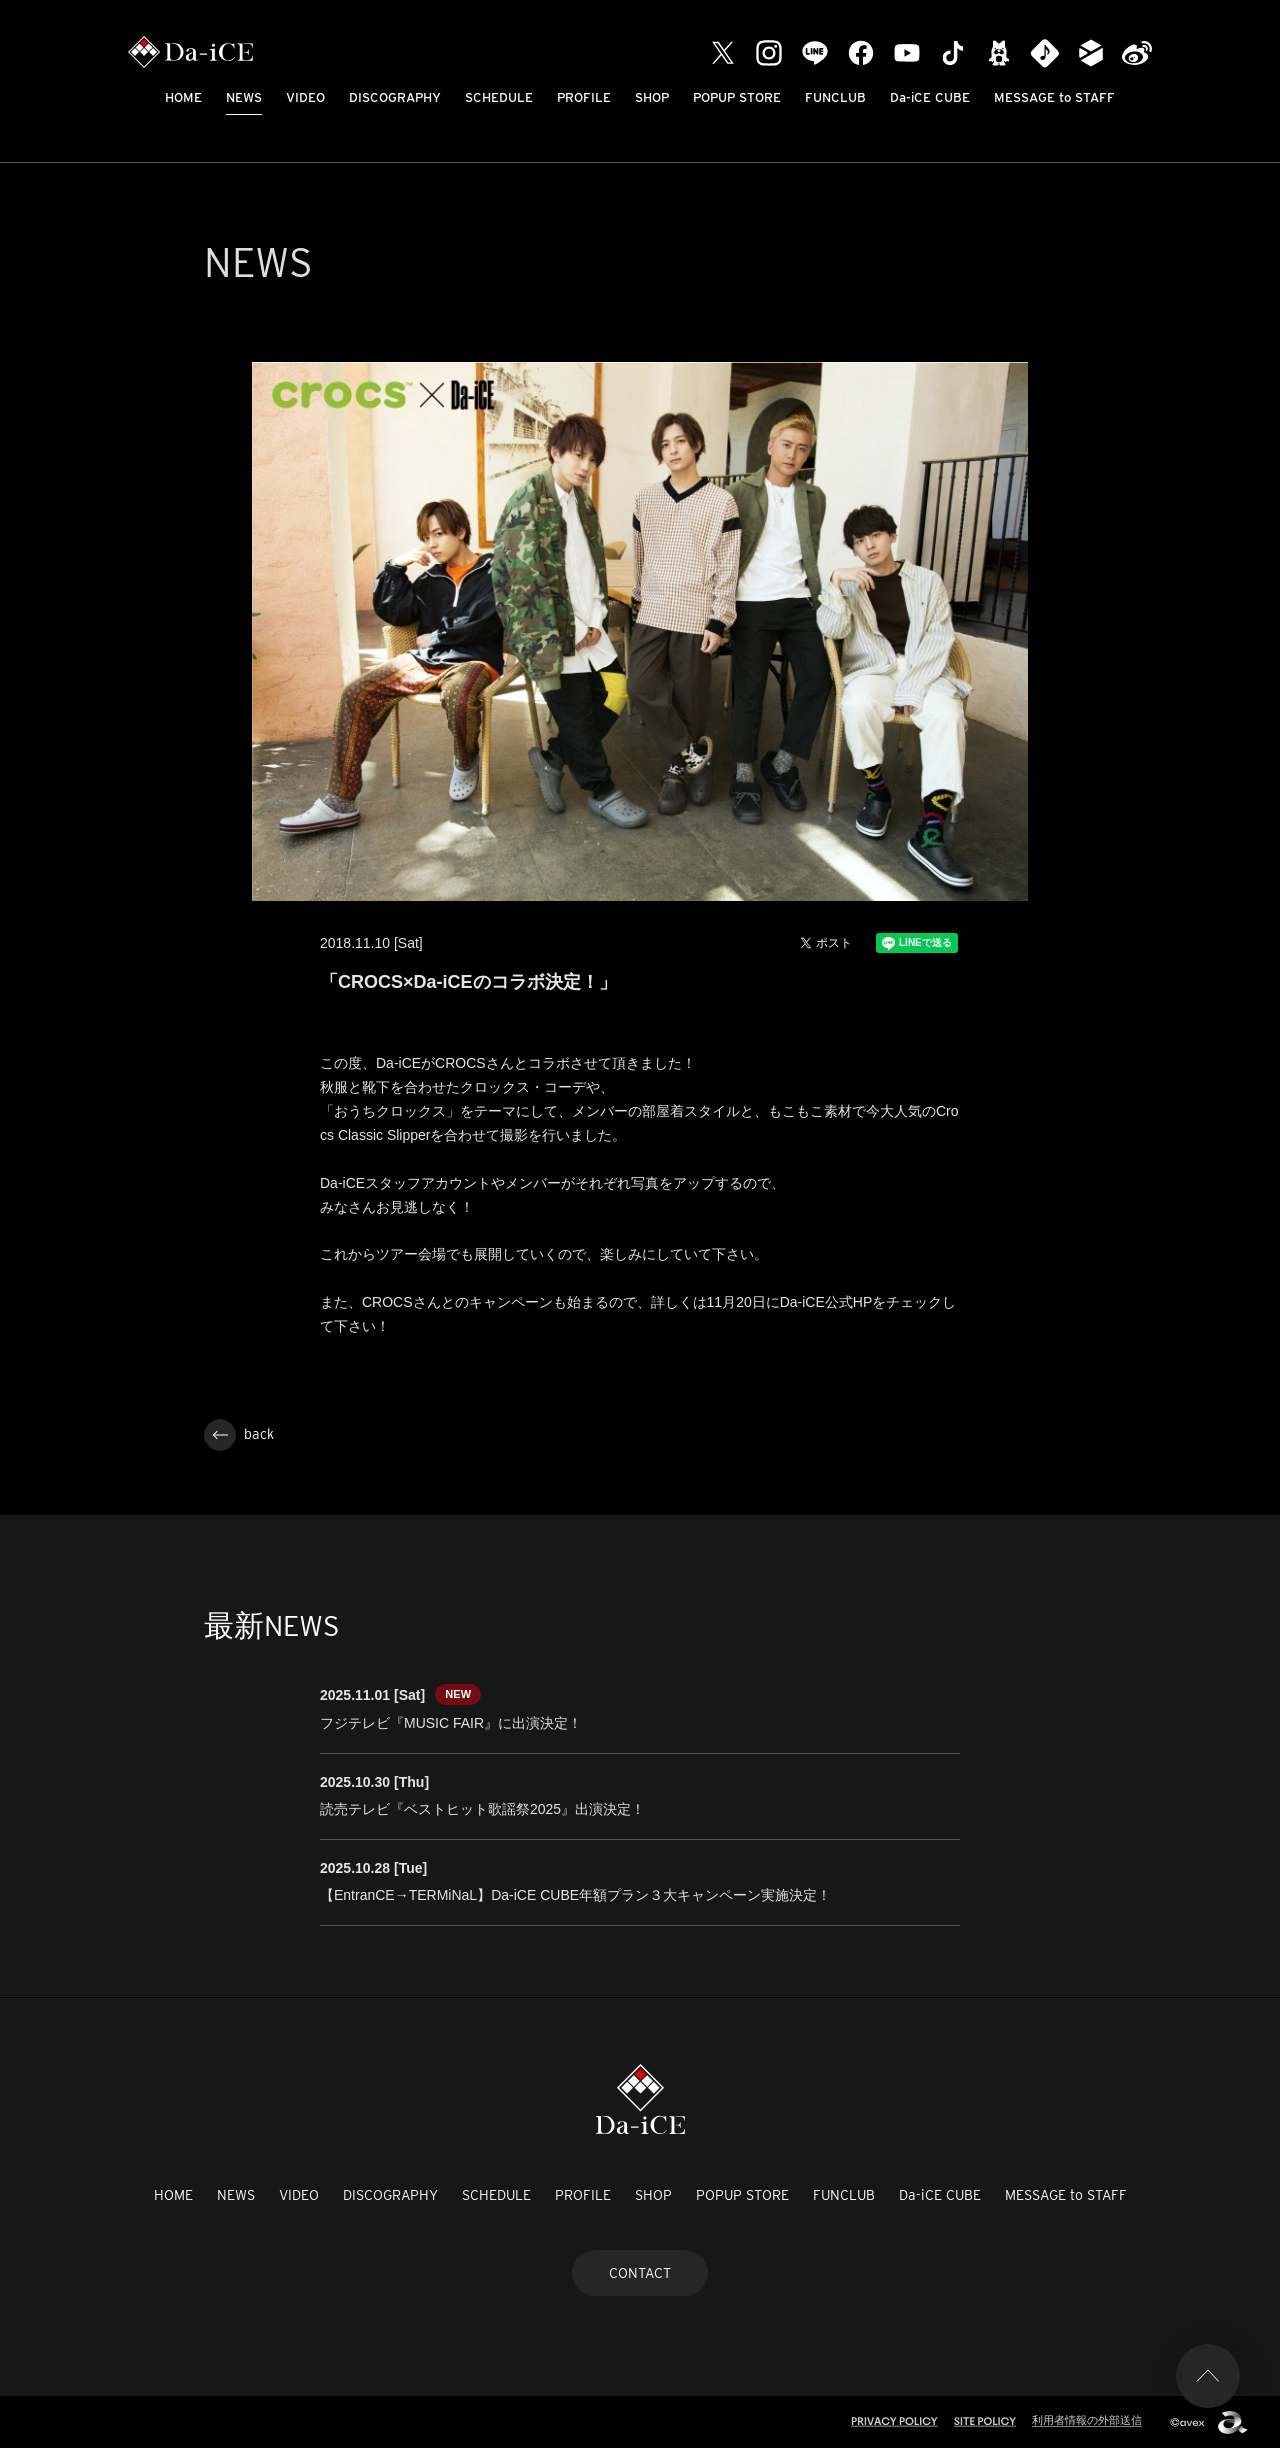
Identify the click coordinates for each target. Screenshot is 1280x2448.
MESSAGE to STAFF (1054, 97)
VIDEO (305, 97)
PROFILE (584, 97)
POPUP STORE (737, 97)
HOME (183, 97)
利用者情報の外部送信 (1087, 2420)
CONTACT (640, 2273)
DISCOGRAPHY (395, 97)
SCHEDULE (499, 97)
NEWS (244, 97)
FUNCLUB (835, 97)
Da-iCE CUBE (930, 97)
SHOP (652, 97)
